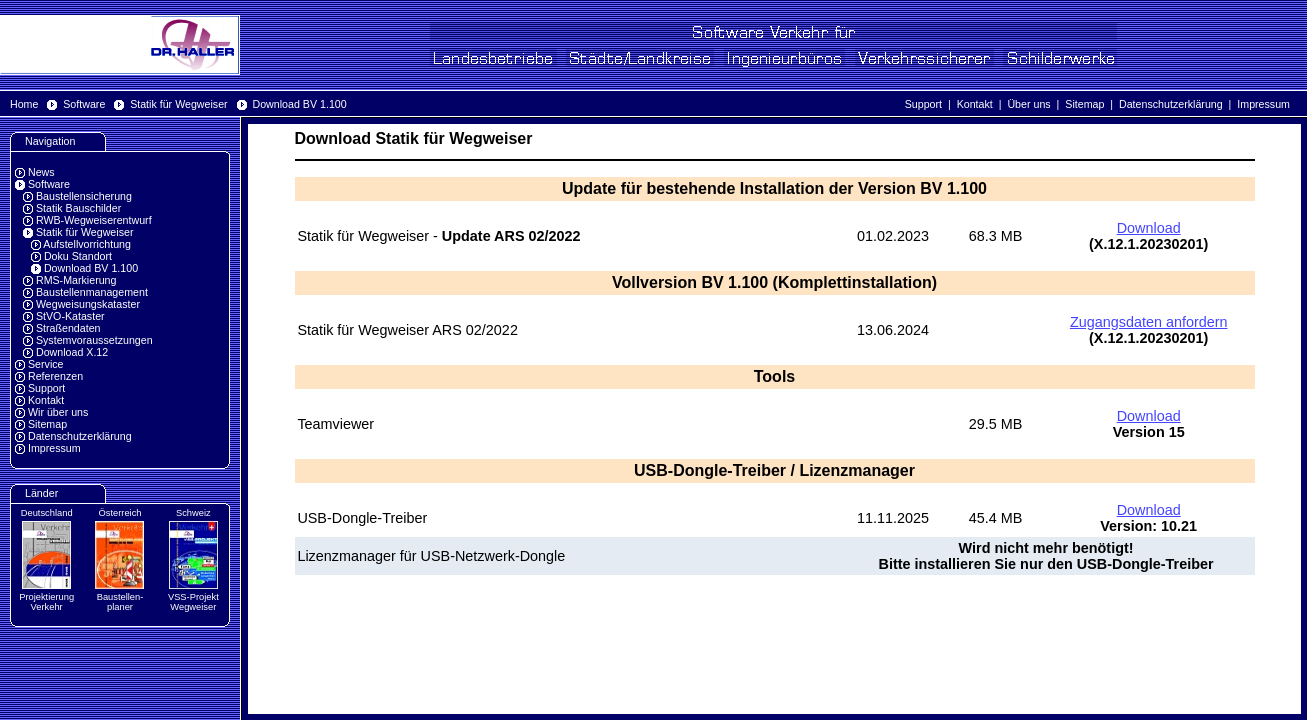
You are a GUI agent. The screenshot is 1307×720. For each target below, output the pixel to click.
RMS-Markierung (76, 280)
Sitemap (1084, 104)
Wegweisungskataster (88, 304)
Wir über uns (58, 412)
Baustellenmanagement (92, 292)
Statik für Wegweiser (179, 104)
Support (923, 104)
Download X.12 (72, 352)
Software (84, 104)
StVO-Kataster (70, 316)
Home (24, 104)
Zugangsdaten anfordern (1149, 322)
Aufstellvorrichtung (87, 244)
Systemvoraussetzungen (94, 340)
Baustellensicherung (84, 196)
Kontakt (975, 104)
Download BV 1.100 (299, 104)
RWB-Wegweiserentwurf (94, 220)
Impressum (1263, 104)
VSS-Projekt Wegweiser (193, 602)
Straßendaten (68, 328)
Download (1149, 228)
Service (46, 364)
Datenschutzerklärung (1171, 104)
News (41, 172)
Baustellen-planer (120, 602)
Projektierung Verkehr (46, 602)
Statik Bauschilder (78, 208)
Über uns (1028, 104)
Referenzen (55, 376)
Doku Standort (78, 256)
